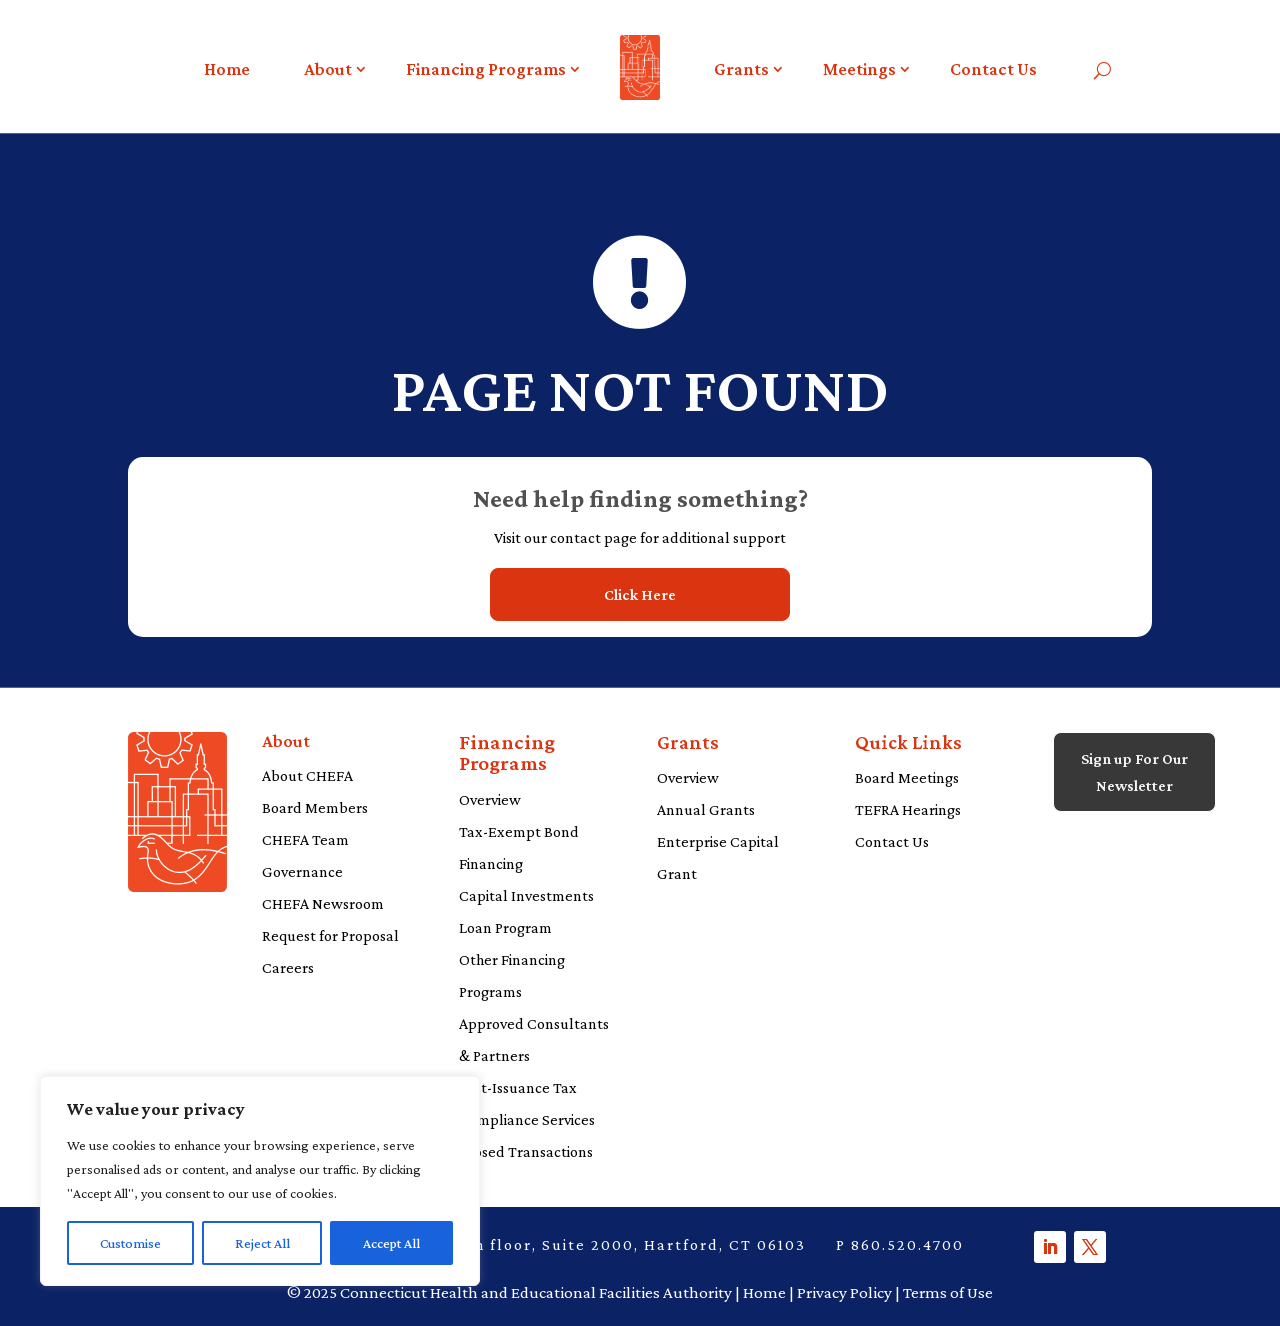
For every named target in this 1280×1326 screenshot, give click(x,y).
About (328, 69)
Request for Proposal (330, 935)
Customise (130, 1243)
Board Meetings (907, 777)
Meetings (859, 69)
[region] (260, 1181)
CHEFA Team (305, 839)
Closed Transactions (526, 1151)
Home (227, 69)
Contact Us (993, 69)
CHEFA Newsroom (323, 903)
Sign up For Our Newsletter (1134, 772)
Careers (288, 967)
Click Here (640, 594)
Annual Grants (706, 809)
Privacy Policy (844, 1292)
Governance (302, 871)
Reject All (262, 1243)
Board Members (315, 807)
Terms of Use (948, 1292)
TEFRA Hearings (908, 809)
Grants (741, 69)
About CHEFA (307, 775)
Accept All (391, 1243)
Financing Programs (486, 69)
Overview (490, 799)
